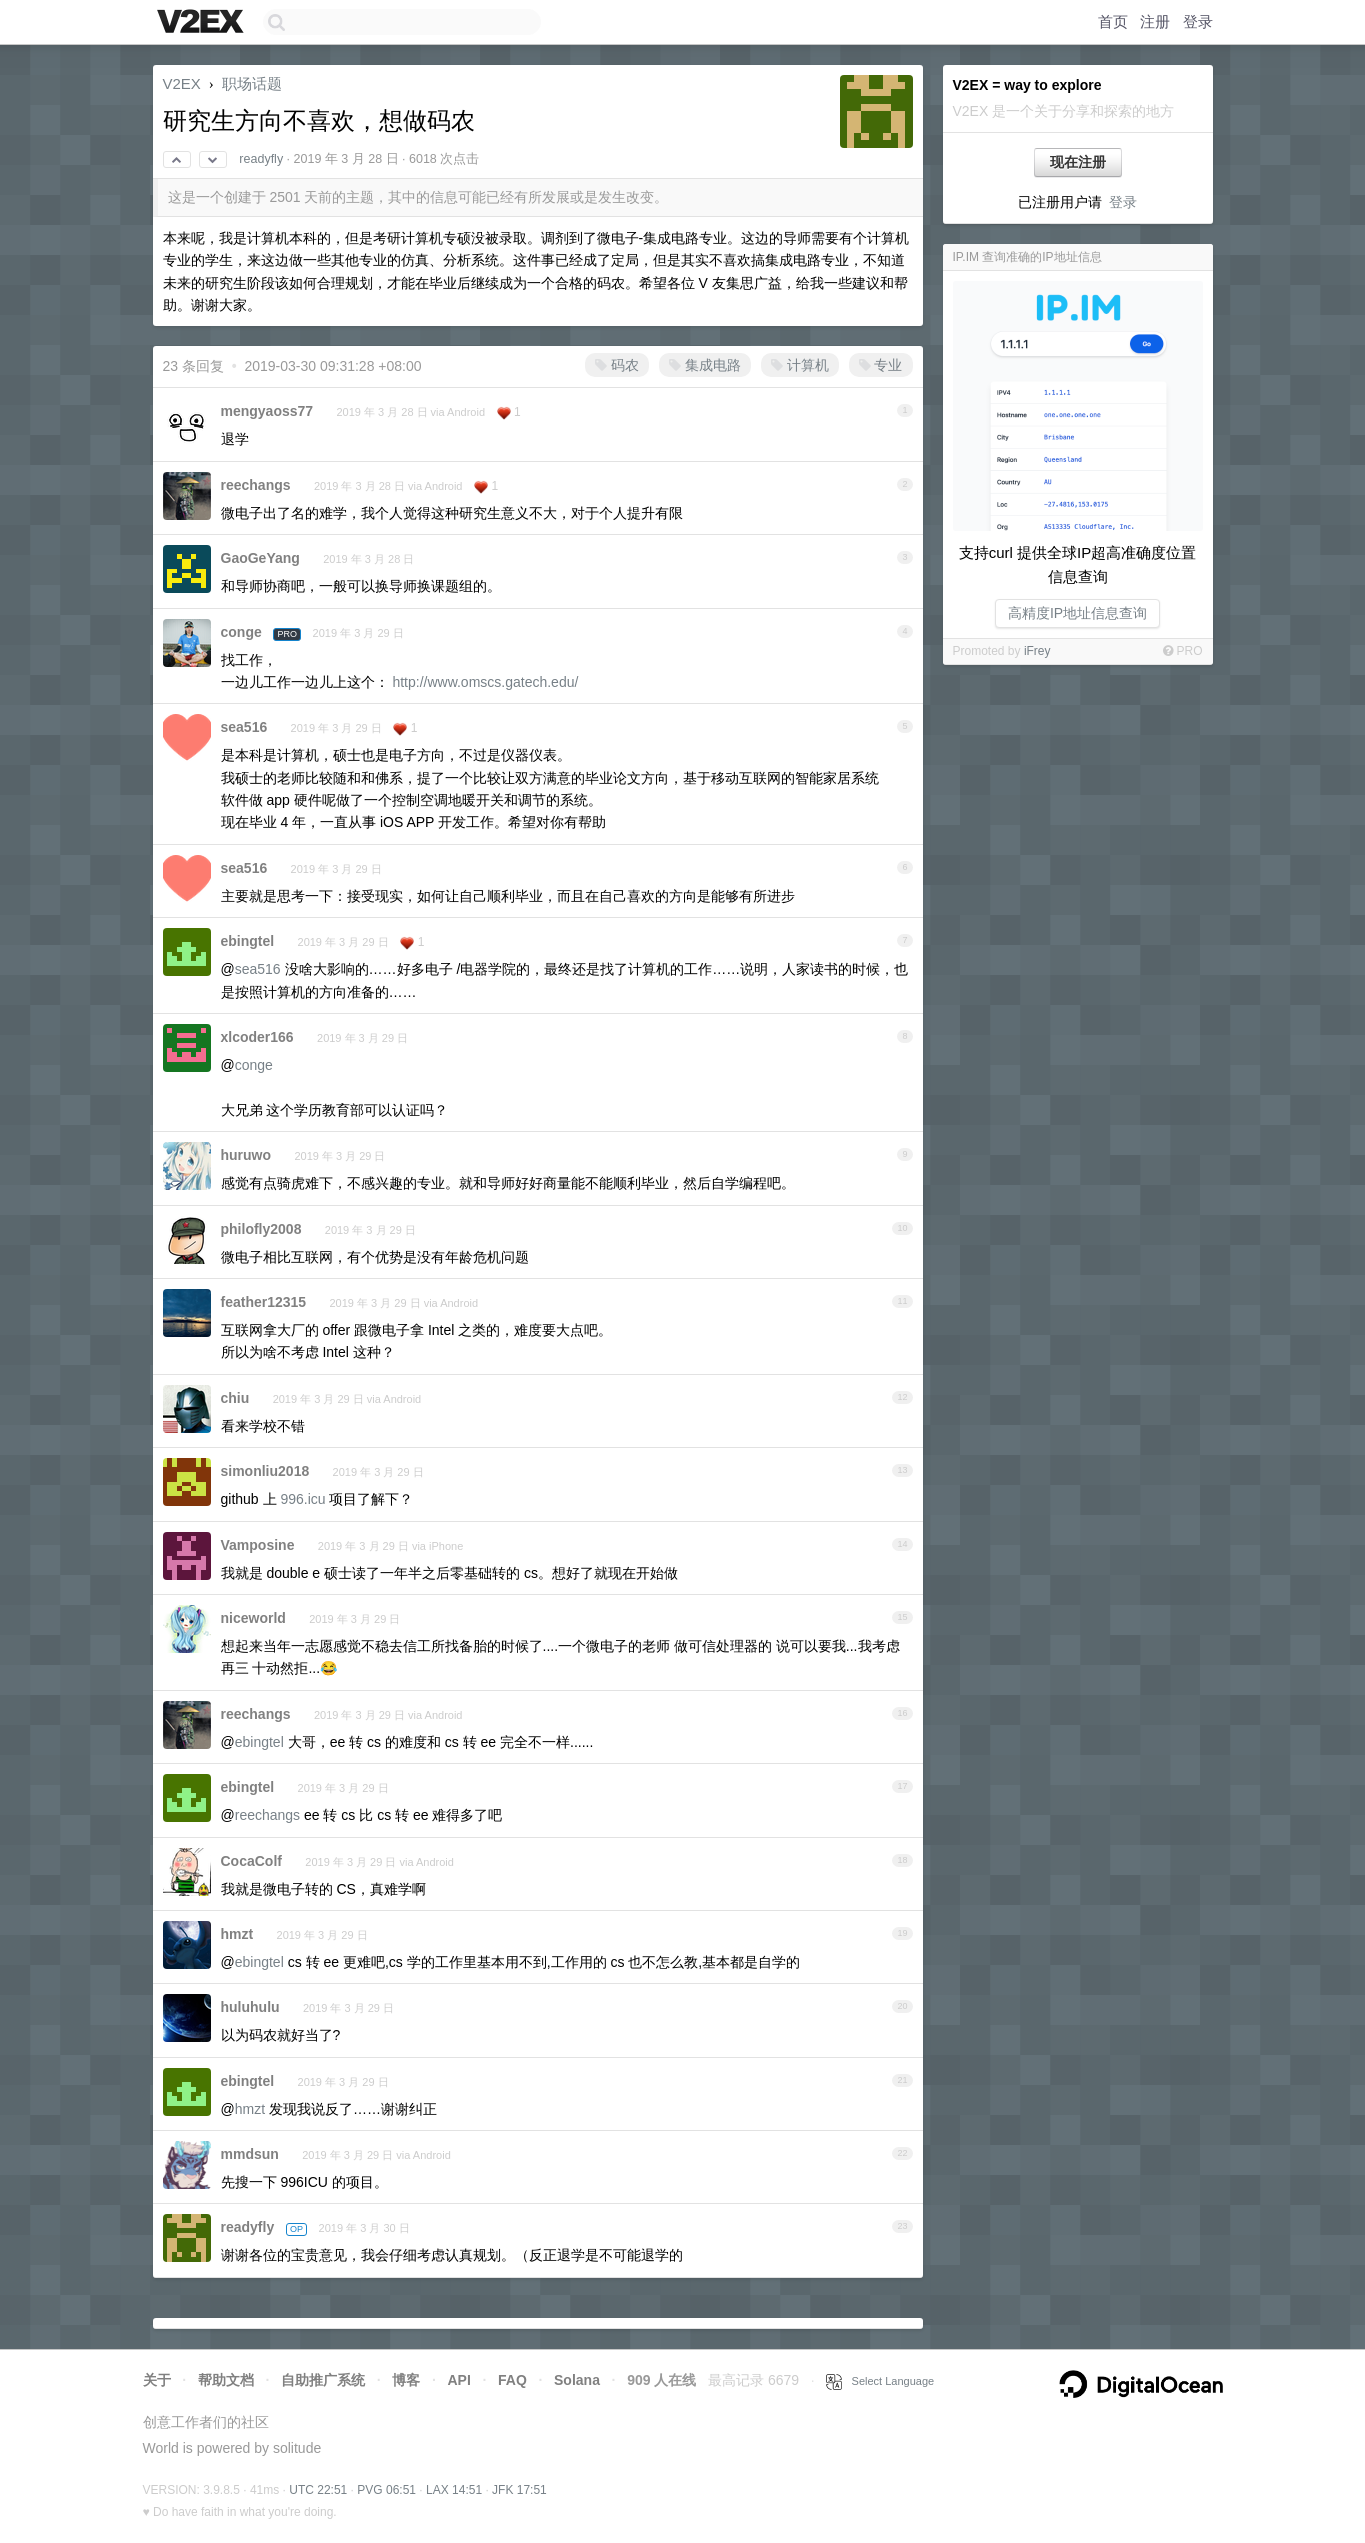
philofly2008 (261, 1229)
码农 (617, 365)
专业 (881, 365)
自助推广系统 (323, 2380)
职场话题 (252, 83)
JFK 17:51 (519, 2490)
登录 (1198, 21)
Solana (577, 2380)
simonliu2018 (265, 1471)
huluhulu (250, 2007)
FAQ (512, 2380)
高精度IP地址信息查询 (1077, 613)
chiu (235, 1398)
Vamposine (258, 1545)
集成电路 (705, 365)
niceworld (253, 1618)
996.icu (302, 1499)
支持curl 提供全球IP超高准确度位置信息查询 (1078, 564)
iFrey (1037, 651)
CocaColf (251, 1861)
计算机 (800, 365)
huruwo (246, 1155)
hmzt (237, 1934)
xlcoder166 (257, 1037)
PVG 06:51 (386, 2490)
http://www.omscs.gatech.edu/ (485, 682)
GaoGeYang (260, 558)
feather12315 (264, 1302)
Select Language (880, 2381)
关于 (157, 2380)
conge (241, 632)
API (458, 2380)
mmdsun (250, 2154)
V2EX (182, 83)
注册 (1155, 21)
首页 (1113, 21)
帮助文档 (226, 2380)
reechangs (256, 485)
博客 (406, 2380)
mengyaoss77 (267, 411)
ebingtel (248, 941)
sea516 (244, 727)
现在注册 (1078, 162)
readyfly (261, 159)
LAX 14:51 (454, 2490)
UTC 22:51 (318, 2490)
